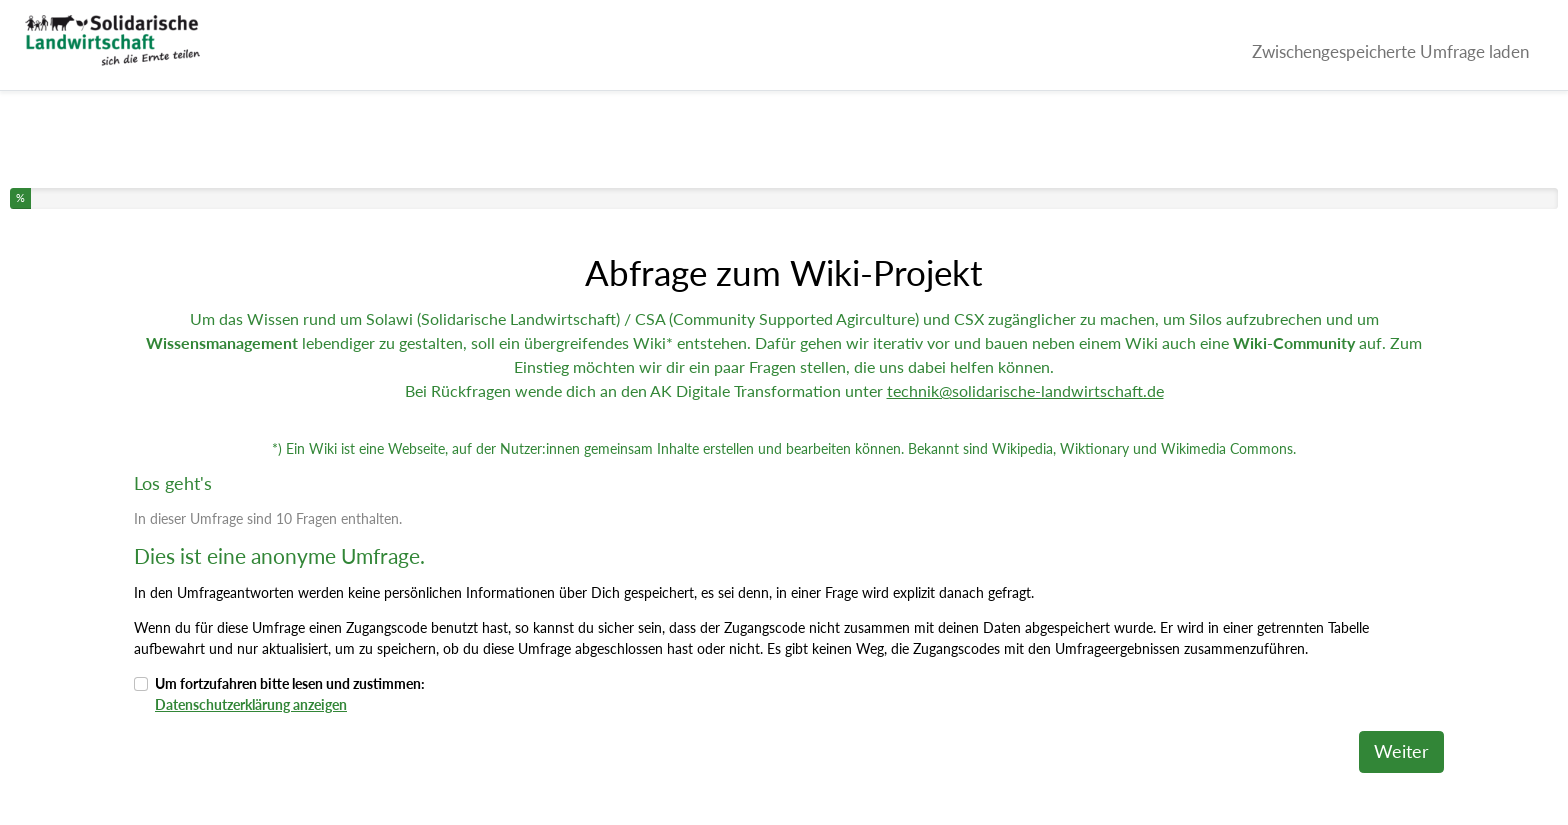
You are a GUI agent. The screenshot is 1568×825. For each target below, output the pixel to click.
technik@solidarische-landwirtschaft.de (1025, 390)
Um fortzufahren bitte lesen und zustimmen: (290, 694)
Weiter (1401, 751)
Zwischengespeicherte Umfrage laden (1390, 51)
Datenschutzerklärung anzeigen (251, 704)
